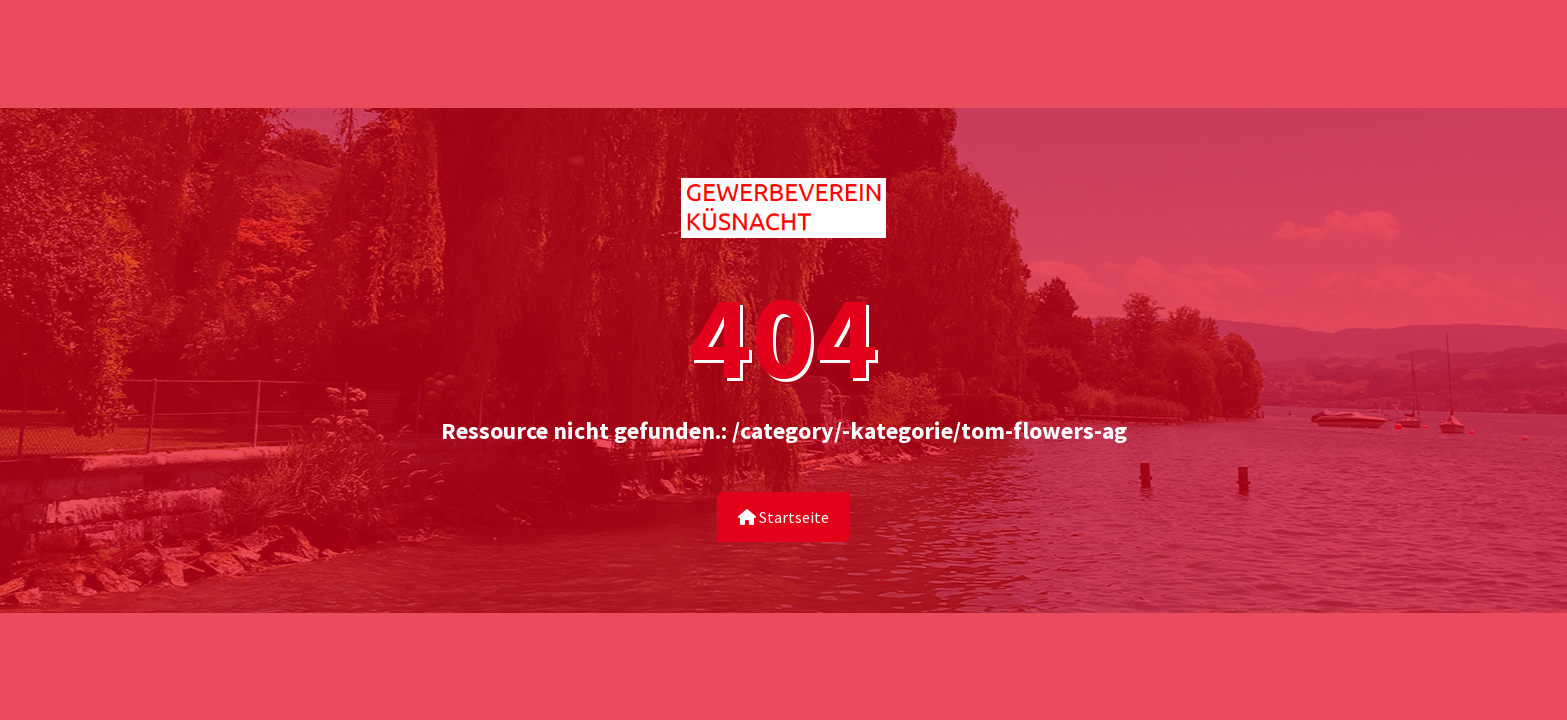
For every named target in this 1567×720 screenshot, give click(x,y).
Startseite (783, 517)
